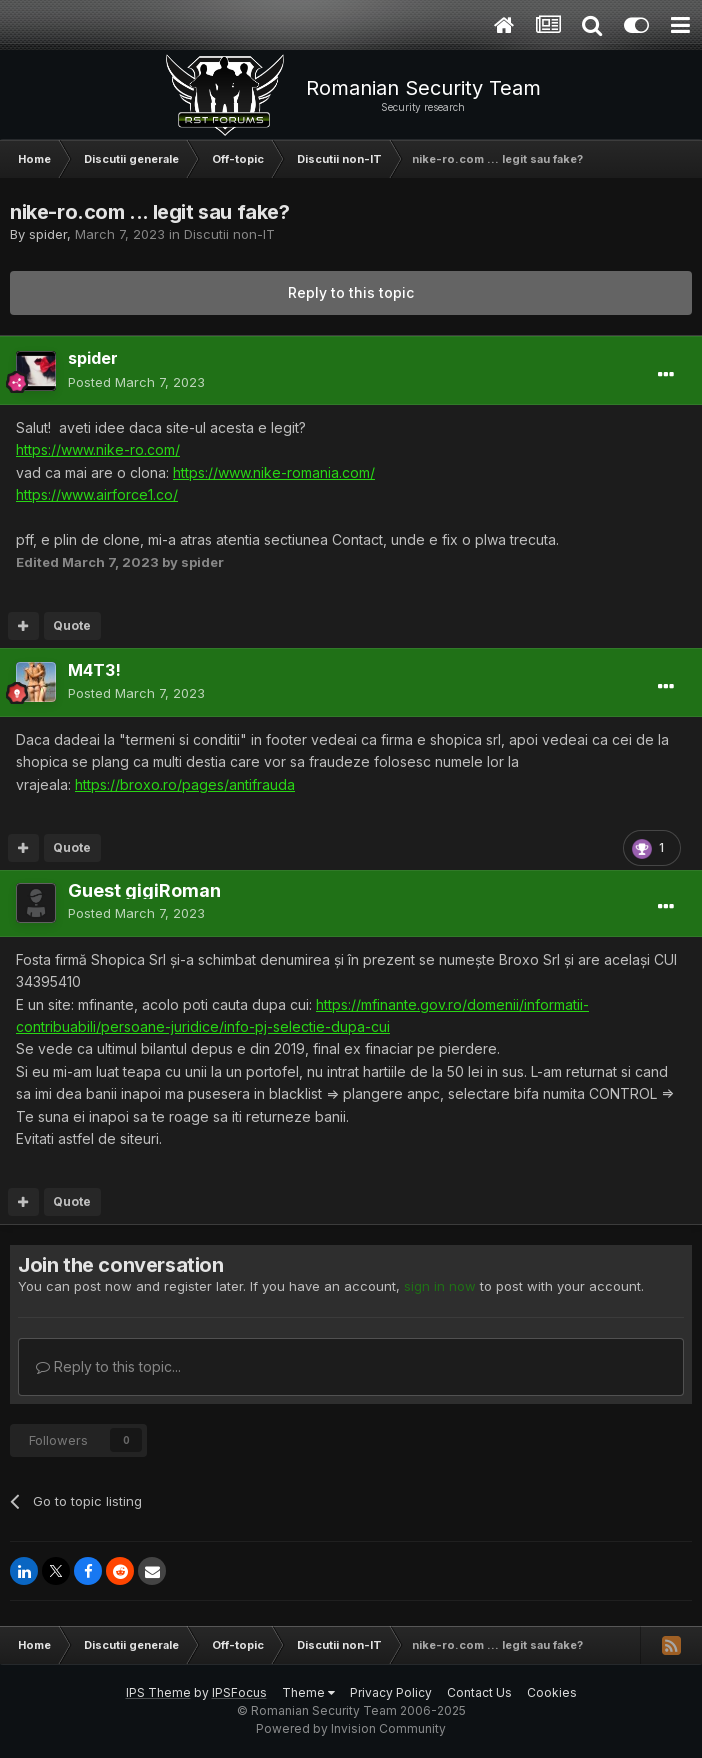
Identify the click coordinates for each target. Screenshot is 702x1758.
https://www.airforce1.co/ (97, 494)
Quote (72, 625)
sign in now (440, 1286)
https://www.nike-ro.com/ (98, 449)
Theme (308, 1692)
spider (48, 234)
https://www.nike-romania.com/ (274, 472)
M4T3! (94, 670)
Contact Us (479, 1692)
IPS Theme (158, 1692)
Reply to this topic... (108, 1366)
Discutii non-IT (229, 234)
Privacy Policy (391, 1692)
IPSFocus (239, 1692)
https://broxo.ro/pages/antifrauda (185, 784)
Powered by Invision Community (351, 1728)
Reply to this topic (351, 292)
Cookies (552, 1692)
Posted (136, 382)
